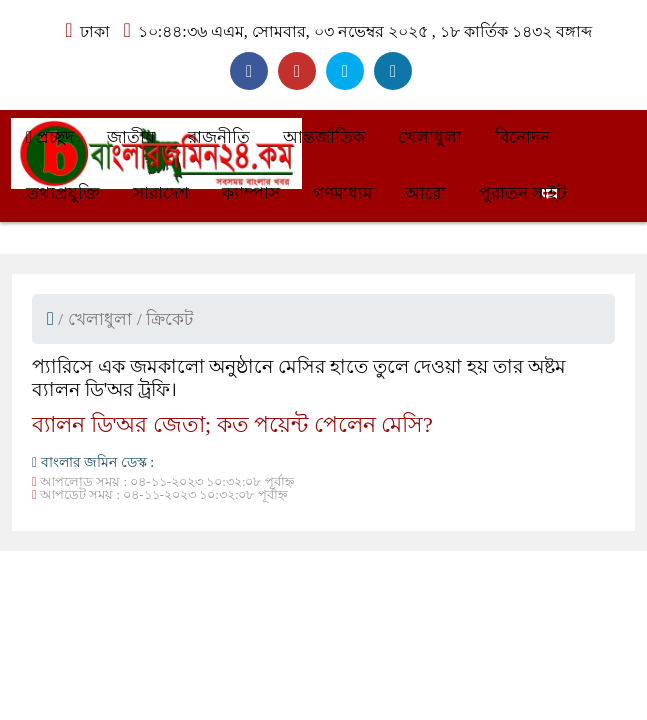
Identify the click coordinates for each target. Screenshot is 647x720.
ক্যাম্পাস (251, 193)
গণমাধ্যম (342, 193)
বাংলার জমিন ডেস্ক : (93, 462)
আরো (425, 193)
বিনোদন (522, 137)
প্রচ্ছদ (50, 137)
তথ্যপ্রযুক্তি (63, 193)
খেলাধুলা (430, 137)
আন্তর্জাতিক (324, 137)
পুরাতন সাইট (522, 193)
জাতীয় (131, 137)
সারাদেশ (161, 193)
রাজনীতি (219, 137)
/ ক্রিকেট (165, 319)
